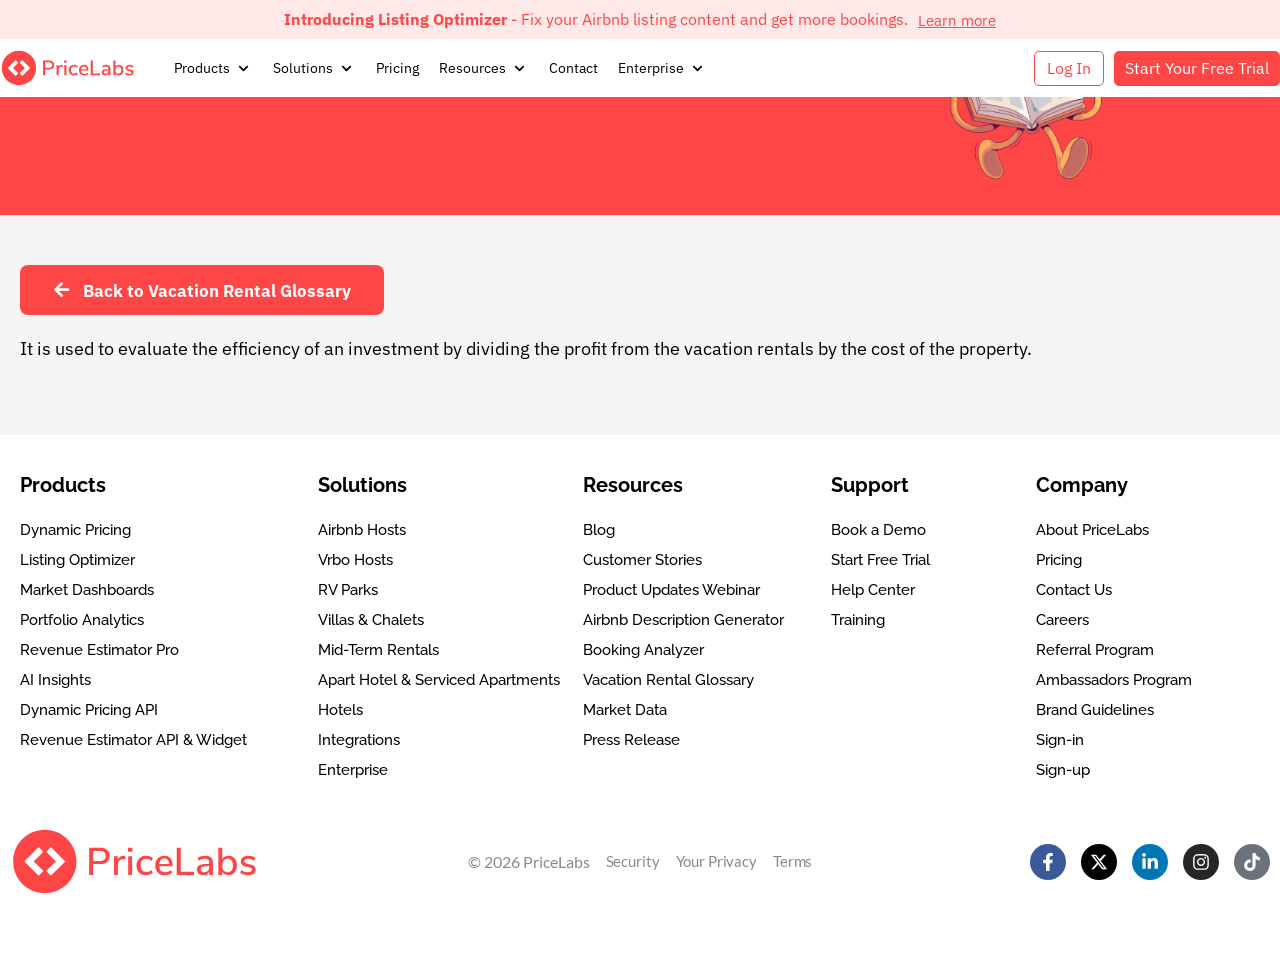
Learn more (957, 19)
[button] (213, 68)
